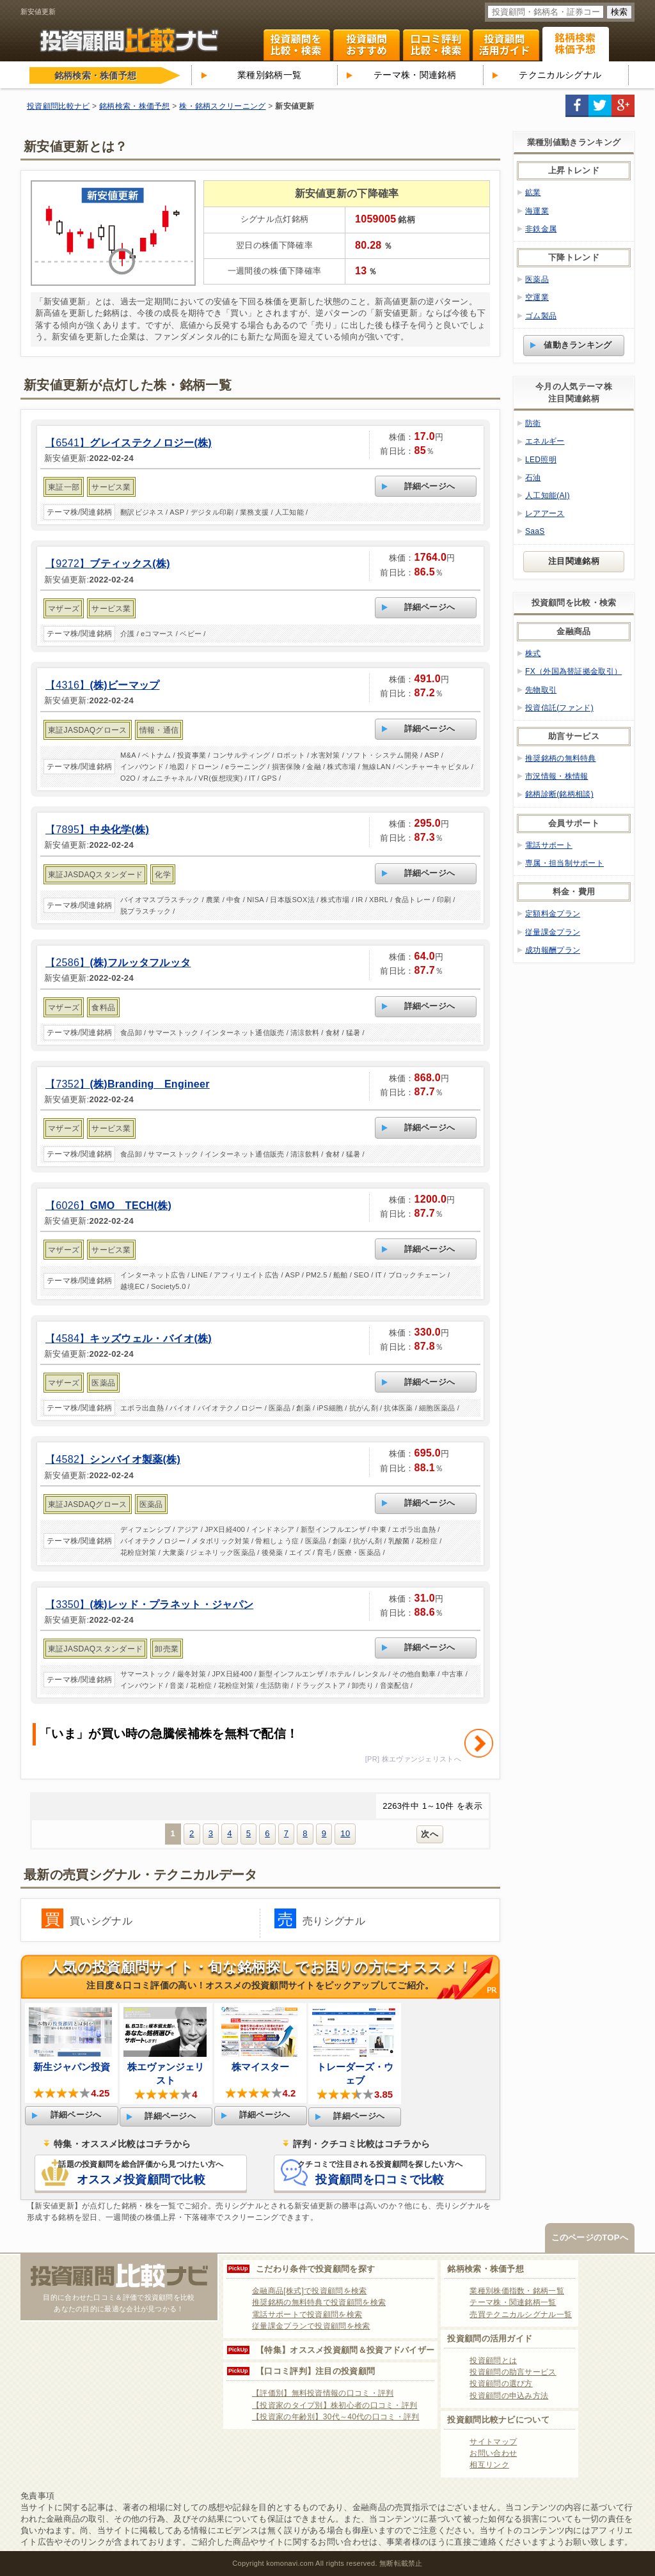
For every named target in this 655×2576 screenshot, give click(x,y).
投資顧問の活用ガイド (489, 2338)
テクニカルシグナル (560, 75)
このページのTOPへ (590, 2237)
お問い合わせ (493, 2453)
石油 (533, 477)
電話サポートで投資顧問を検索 (307, 2314)
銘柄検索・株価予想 (485, 2269)
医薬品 (537, 279)
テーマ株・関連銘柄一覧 (513, 2302)
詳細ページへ (429, 486)
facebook (576, 106)
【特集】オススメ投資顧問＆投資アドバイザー (345, 2350)
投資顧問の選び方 (501, 2383)
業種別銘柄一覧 (269, 75)
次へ (429, 1834)
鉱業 (533, 192)
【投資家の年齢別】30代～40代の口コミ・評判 (336, 2416)
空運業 (537, 297)
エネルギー (545, 441)
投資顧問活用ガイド (506, 45)
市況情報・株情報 (556, 776)
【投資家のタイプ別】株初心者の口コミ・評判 (334, 2405)
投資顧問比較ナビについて (498, 2419)
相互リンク (489, 2464)
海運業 (537, 211)
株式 (533, 653)
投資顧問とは (493, 2360)
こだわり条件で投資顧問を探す (315, 2269)
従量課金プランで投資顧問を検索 (311, 2326)
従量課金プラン (552, 932)
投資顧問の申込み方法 (509, 2395)
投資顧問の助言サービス (513, 2372)
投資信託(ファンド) (559, 707)
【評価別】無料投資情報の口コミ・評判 (322, 2393)
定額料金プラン (552, 913)
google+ (623, 106)
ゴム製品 (540, 315)
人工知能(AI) (547, 495)
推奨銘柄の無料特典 (560, 758)
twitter (600, 106)
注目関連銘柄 (573, 561)
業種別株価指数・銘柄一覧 (517, 2290)
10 (345, 1833)
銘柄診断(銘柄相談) (559, 794)
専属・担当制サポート (564, 863)
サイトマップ (493, 2441)
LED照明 (540, 459)
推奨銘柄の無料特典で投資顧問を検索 (319, 2302)
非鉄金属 (540, 228)
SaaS (535, 531)
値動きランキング (578, 345)
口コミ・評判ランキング (436, 45)
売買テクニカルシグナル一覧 (521, 2314)
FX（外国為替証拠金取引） (573, 671)
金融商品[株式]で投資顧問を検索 (309, 2290)
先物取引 (540, 689)
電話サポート (548, 845)
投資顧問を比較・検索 (297, 45)
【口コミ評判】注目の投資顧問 (315, 2371)
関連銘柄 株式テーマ (575, 44)
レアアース (545, 513)
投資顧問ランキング (366, 45)
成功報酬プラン (552, 950)
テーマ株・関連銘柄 (415, 75)
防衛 (533, 423)
